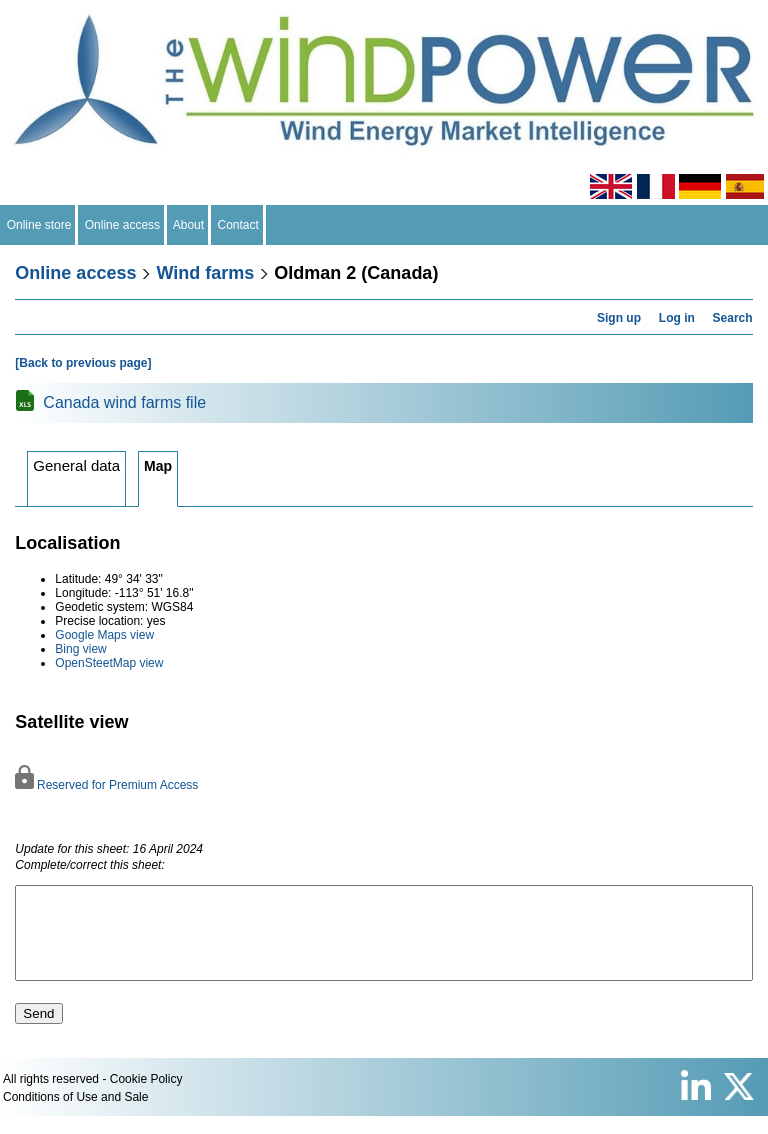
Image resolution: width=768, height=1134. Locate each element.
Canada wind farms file (124, 402)
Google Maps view (104, 635)
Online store (39, 225)
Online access (122, 225)
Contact (238, 225)
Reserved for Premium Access (106, 785)
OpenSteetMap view (109, 663)
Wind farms (205, 273)
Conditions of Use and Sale (75, 1115)
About (189, 225)
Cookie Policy (146, 1097)
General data (76, 465)
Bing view (80, 649)
